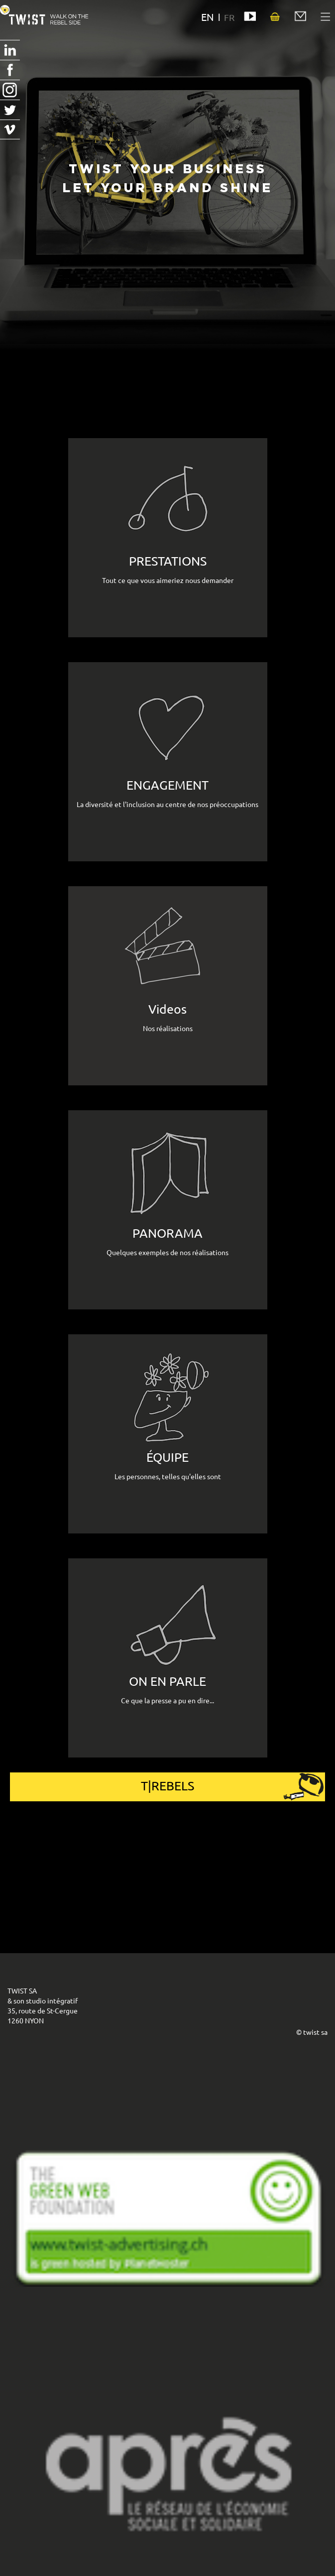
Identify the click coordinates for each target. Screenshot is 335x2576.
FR (229, 17)
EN (207, 16)
